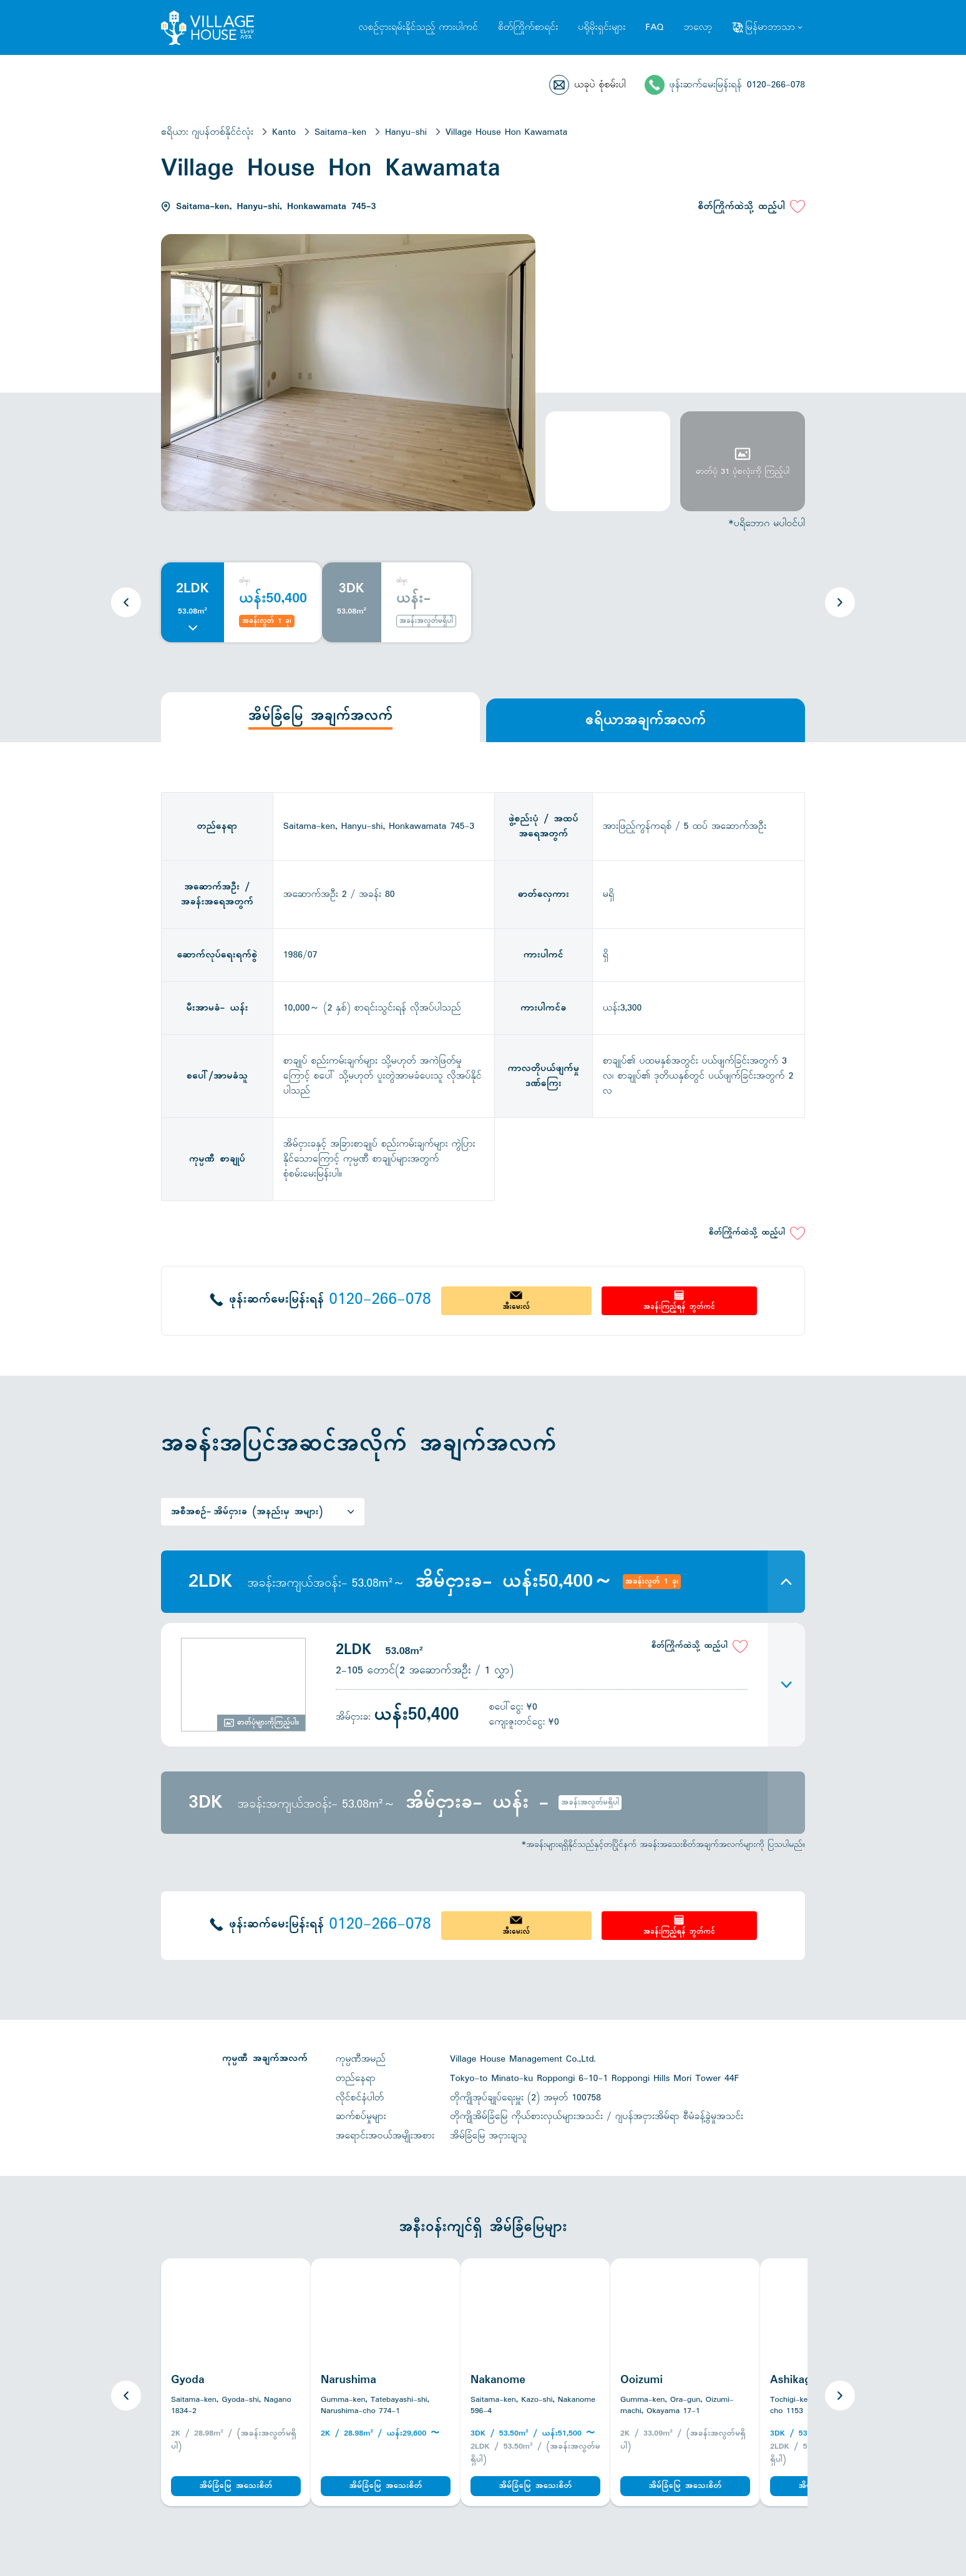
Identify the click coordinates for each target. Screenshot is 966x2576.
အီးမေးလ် (515, 1307)
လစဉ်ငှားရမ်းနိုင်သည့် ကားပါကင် (417, 27)
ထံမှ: (244, 581)
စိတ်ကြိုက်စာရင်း (528, 27)
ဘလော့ (697, 27)
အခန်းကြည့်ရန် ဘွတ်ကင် (679, 1307)
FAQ (654, 27)
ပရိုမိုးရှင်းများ (601, 27)
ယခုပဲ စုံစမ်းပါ (600, 84)
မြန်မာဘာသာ (770, 27)
